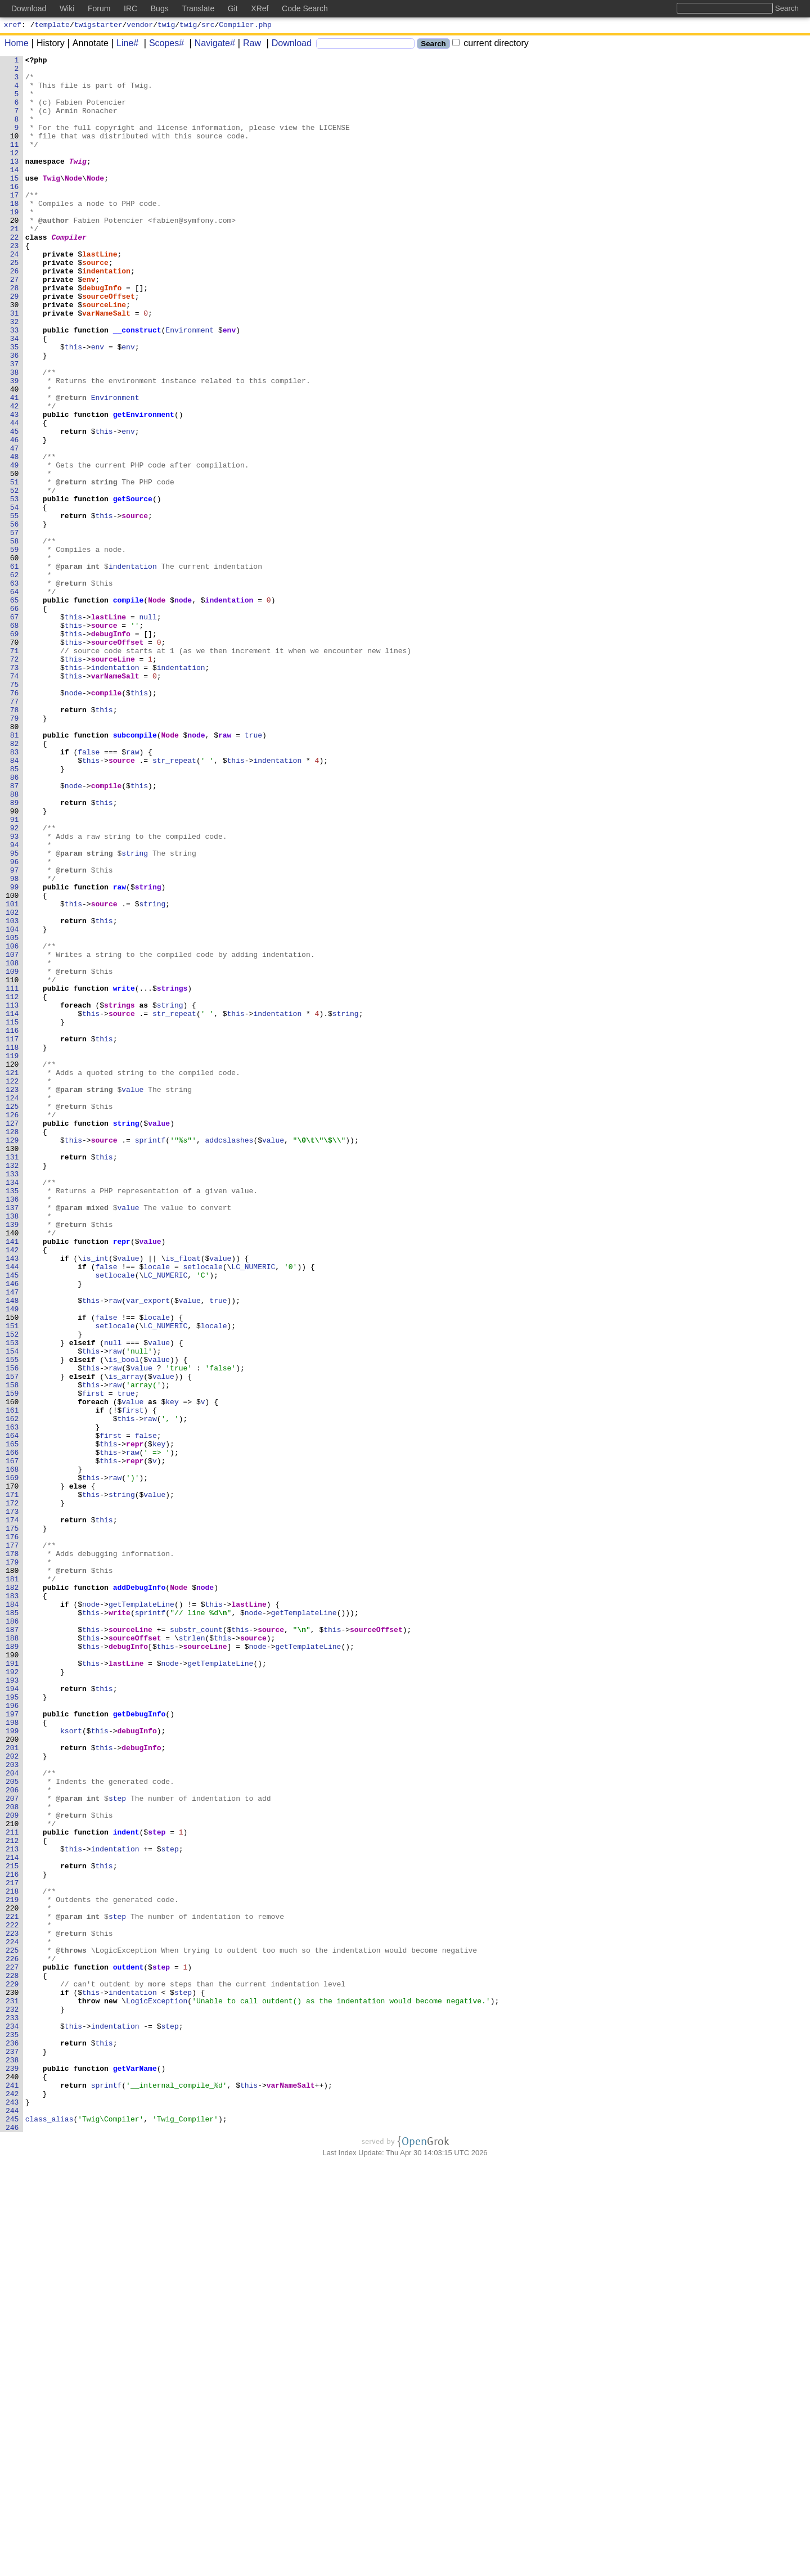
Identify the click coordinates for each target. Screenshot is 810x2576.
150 (12, 1570)
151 (12, 1580)
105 (12, 1114)
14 (14, 193)
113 (12, 1195)
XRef (259, 8)
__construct (137, 385)
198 (12, 2056)
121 (12, 1276)
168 (12, 1752)
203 (12, 2107)
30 (14, 355)
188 (12, 1955)
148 (12, 1550)
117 (12, 1236)
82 (14, 881)
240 (12, 2481)
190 (12, 1975)
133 (12, 1398)
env (89, 325)
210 (12, 2178)
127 (12, 1337)
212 (12, 2198)
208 (12, 2157)
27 (14, 325)
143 (12, 1499)
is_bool (124, 1621)
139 (12, 1459)
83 (14, 892)
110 (12, 1165)
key (172, 1671)
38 (14, 436)
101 (12, 1074)
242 (12, 2502)
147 (12, 1540)
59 (14, 649)
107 (12, 1135)
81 (14, 871)
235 (12, 2431)
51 (14, 568)
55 (14, 608)
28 (14, 335)
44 (14, 497)
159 (12, 1661)
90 (14, 962)
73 (14, 790)
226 (12, 2340)
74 (14, 800)
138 (12, 1449)
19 (14, 244)
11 (14, 163)
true (253, 871)
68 (14, 740)
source (96, 304)
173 (12, 1803)
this (73, 406)
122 (12, 1287)
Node (74, 203)
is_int (96, 1499)
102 (12, 1084)
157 (12, 1641)
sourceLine (105, 355)
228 (12, 2360)
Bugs (160, 8)
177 (12, 1843)
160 (12, 1671)
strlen (192, 1955)
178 (12, 1854)
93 (14, 993)
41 (14, 466)
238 (12, 2461)
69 (14, 750)
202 (12, 2097)
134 (12, 1408)
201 (12, 2087)
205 (12, 2127)
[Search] (365, 45)
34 (14, 395)
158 (12, 1651)
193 (12, 2005)
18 (14, 233)
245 (12, 2532)
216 (12, 2238)
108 (12, 1145)
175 (12, 1823)
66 (14, 719)
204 (12, 2117)
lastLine (100, 294)
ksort (72, 2066)
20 (14, 254)
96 (14, 1023)
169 (12, 1762)
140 (12, 1469)
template (52, 26)
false (89, 892)
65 (14, 709)
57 (14, 628)
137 (12, 1438)
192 (12, 1995)
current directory (490, 45)
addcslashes (229, 1357)
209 (12, 2168)
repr (121, 1479)
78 (14, 841)
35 (14, 406)
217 (12, 2249)
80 (14, 861)
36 (14, 416)
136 (12, 1428)
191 (12, 1985)
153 (12, 1600)
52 (14, 578)
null (148, 730)
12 (14, 173)
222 (12, 2299)
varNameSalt (107, 365)
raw (225, 871)
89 (14, 952)
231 (12, 2390)
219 (12, 2269)
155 (12, 1621)
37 (14, 426)
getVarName (135, 2471)
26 (14, 314)
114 (12, 1206)
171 (12, 1783)
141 (12, 1479)
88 (14, 942)
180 (12, 1874)
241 (12, 2492)
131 (12, 1378)
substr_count (196, 1945)
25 (14, 304)
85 (14, 912)
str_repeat (175, 902)
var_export (148, 1550)
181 (12, 1884)
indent (126, 2188)
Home (16, 45)
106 (12, 1125)
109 (12, 1155)
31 (14, 365)
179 (12, 1864)
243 (12, 2512)
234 (12, 2421)
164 (12, 1712)
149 (12, 1560)
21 (14, 264)
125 (12, 1317)
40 (14, 456)
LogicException (157, 2390)
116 (12, 1226)
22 (14, 274)
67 (14, 730)
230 (12, 2380)
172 (12, 1793)
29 (14, 345)
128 (12, 1347)
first (94, 1661)
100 (12, 1064)
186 (12, 1935)
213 (12, 2208)
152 (12, 1590)
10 (14, 152)
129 (12, 1357)
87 (14, 932)
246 (12, 2542)
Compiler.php (245, 26)
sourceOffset (109, 345)
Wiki (67, 8)
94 (14, 1003)
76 (14, 821)
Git (233, 8)
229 (12, 2370)
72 (14, 780)
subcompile (135, 871)
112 (12, 1185)
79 (14, 851)
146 (12, 1530)
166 (12, 1732)
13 (14, 183)
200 (12, 2076)
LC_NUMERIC (254, 1509)
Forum (99, 8)
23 (14, 284)
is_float (183, 1499)
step (118, 2147)
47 (14, 527)
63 (14, 689)
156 (12, 1631)
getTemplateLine (142, 1914)
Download (288, 45)
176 (12, 1833)
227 (12, 2350)
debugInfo (102, 335)
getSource (132, 588)
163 (12, 1702)
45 (14, 507)
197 (12, 2046)
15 (14, 203)
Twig (78, 183)
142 (12, 1489)
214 (12, 2218)
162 (12, 1692)
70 (14, 760)
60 (14, 659)
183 (12, 1904)
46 (14, 517)
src (207, 26)
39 (14, 446)
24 (14, 294)
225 (12, 2330)
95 (14, 1013)
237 (12, 2451)
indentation (107, 314)
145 (12, 1519)
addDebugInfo (139, 1894)
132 (12, 1388)
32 (14, 375)
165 (12, 1722)
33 (14, 385)
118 (12, 1246)
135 (12, 1418)
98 (14, 1044)
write (124, 1175)
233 (12, 2411)
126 (12, 1327)
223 (12, 2309)
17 (14, 223)
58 (14, 638)
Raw (248, 45)
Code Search (305, 8)
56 (14, 618)
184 (12, 1914)
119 (12, 1256)
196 (12, 2036)
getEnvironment (143, 487)
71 (14, 770)
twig (166, 26)
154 (12, 1611)
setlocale (203, 1509)
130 (12, 1368)
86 (14, 922)
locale (157, 1509)
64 (14, 699)
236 (12, 2441)
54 (14, 598)
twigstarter (98, 26)
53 (14, 588)
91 (14, 973)
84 (14, 902)
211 (12, 2188)
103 (12, 1094)
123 (12, 1297)
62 (14, 679)
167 (12, 1742)
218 (12, 2259)
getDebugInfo (139, 2046)
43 (14, 487)
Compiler (69, 274)
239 (12, 2471)
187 (12, 1945)
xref (12, 26)
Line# (123, 45)
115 (12, 1216)
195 (12, 2026)
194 (12, 2016)
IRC (130, 8)
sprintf (150, 1357)
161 (12, 1681)
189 (12, 1965)
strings (172, 1175)
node (183, 709)
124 (12, 1307)
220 (12, 2279)
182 (12, 1894)
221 (12, 2289)
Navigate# (211, 45)
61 (14, 669)
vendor (140, 26)
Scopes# (162, 45)
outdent (128, 2350)
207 (12, 2147)
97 (14, 1033)
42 (14, 476)
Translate (198, 8)
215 (12, 2228)
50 (14, 557)
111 (12, 1175)
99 (14, 1054)
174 (12, 1813)
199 (12, 2066)
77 (14, 831)
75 (14, 811)
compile (128, 709)
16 (14, 213)
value (133, 1297)
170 (12, 1773)
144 (12, 1509)
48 (14, 537)
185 (12, 1924)
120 (12, 1266)
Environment (190, 385)
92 (14, 983)
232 (12, 2400)
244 (12, 2522)
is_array (126, 1641)
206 (12, 2137)
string (135, 1013)
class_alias (49, 2532)
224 (12, 2319)
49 (14, 547)
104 (12, 1104)
